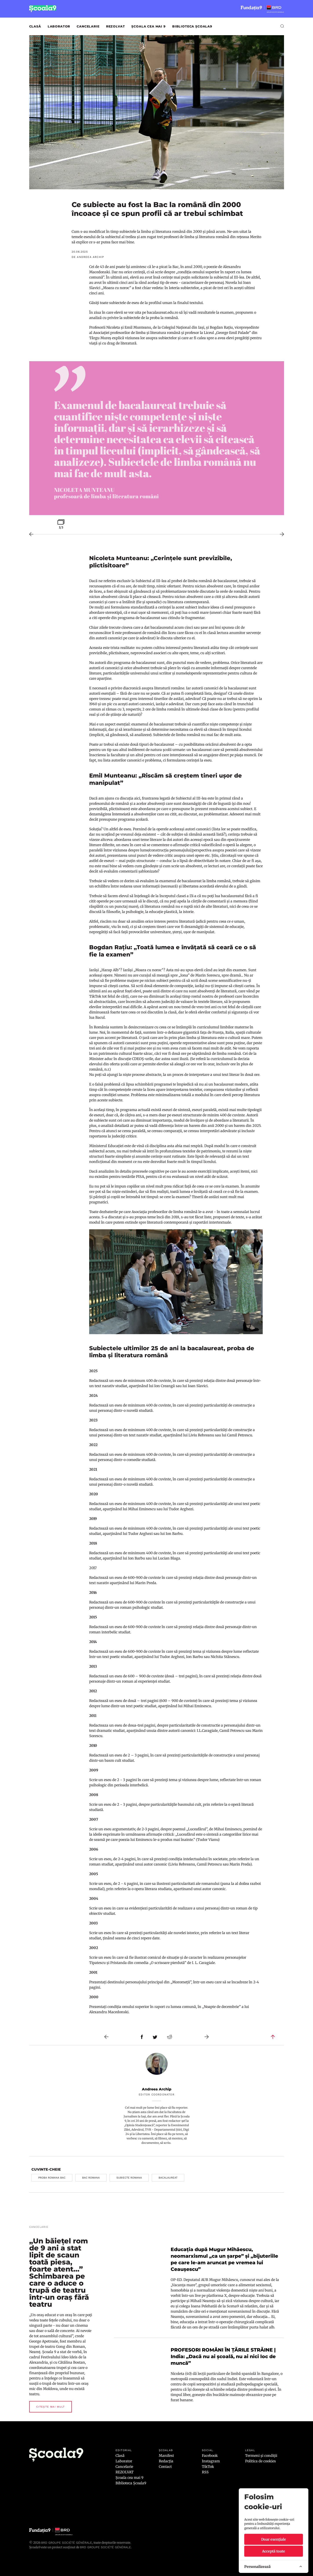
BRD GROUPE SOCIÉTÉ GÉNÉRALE (105, 2547)
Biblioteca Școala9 (192, 26)
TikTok (208, 2466)
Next (282, 534)
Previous (31, 534)
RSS (205, 2472)
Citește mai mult (50, 2406)
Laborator (59, 26)
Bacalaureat (168, 2177)
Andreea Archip (156, 2089)
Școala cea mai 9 (148, 26)
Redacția (166, 2461)
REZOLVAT (115, 26)
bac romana (91, 2177)
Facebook (210, 2455)
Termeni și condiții (261, 2455)
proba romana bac (51, 2177)
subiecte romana (129, 2177)
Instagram (211, 2461)
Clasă (35, 26)
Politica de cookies (260, 2461)
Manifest (166, 2455)
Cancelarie (88, 26)
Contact (165, 2466)
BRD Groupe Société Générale (66, 2542)
